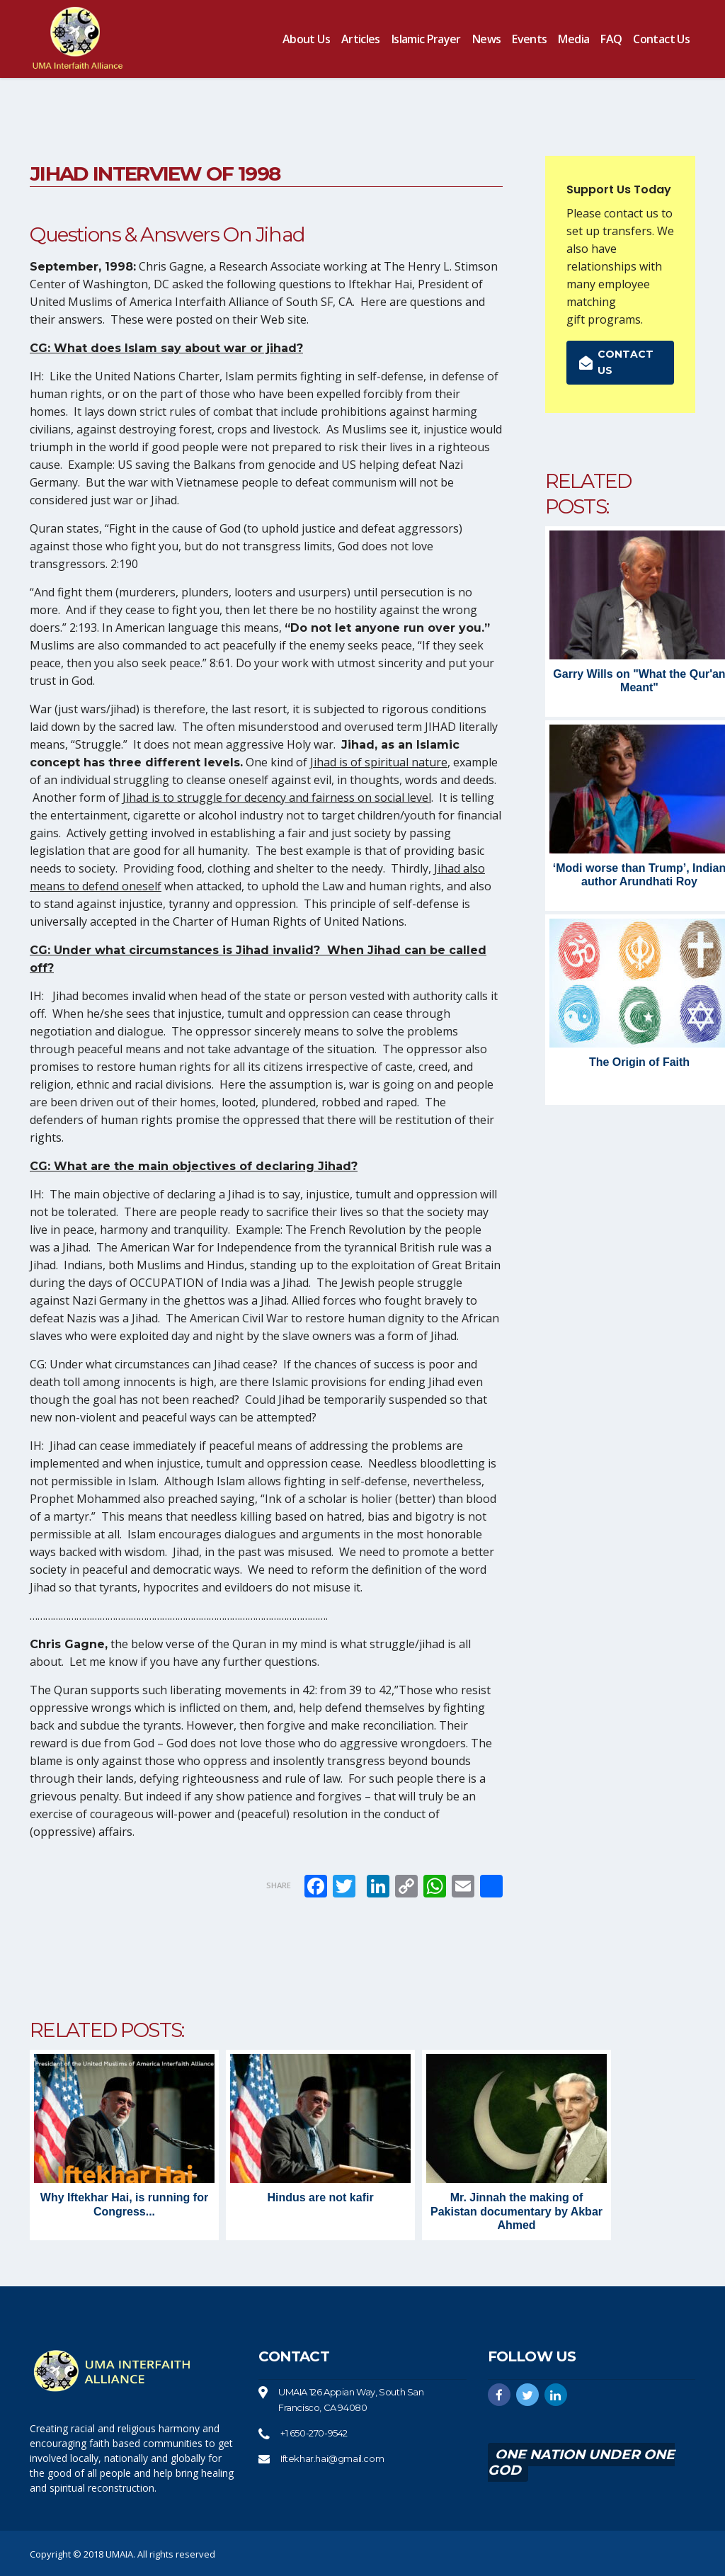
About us (306, 39)
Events (529, 39)
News (486, 39)
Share (278, 1885)
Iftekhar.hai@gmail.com (332, 2458)
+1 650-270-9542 (314, 2433)
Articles (360, 39)
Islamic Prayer (426, 39)
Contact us (661, 39)
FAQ (611, 39)
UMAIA (119, 2554)
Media (573, 39)
